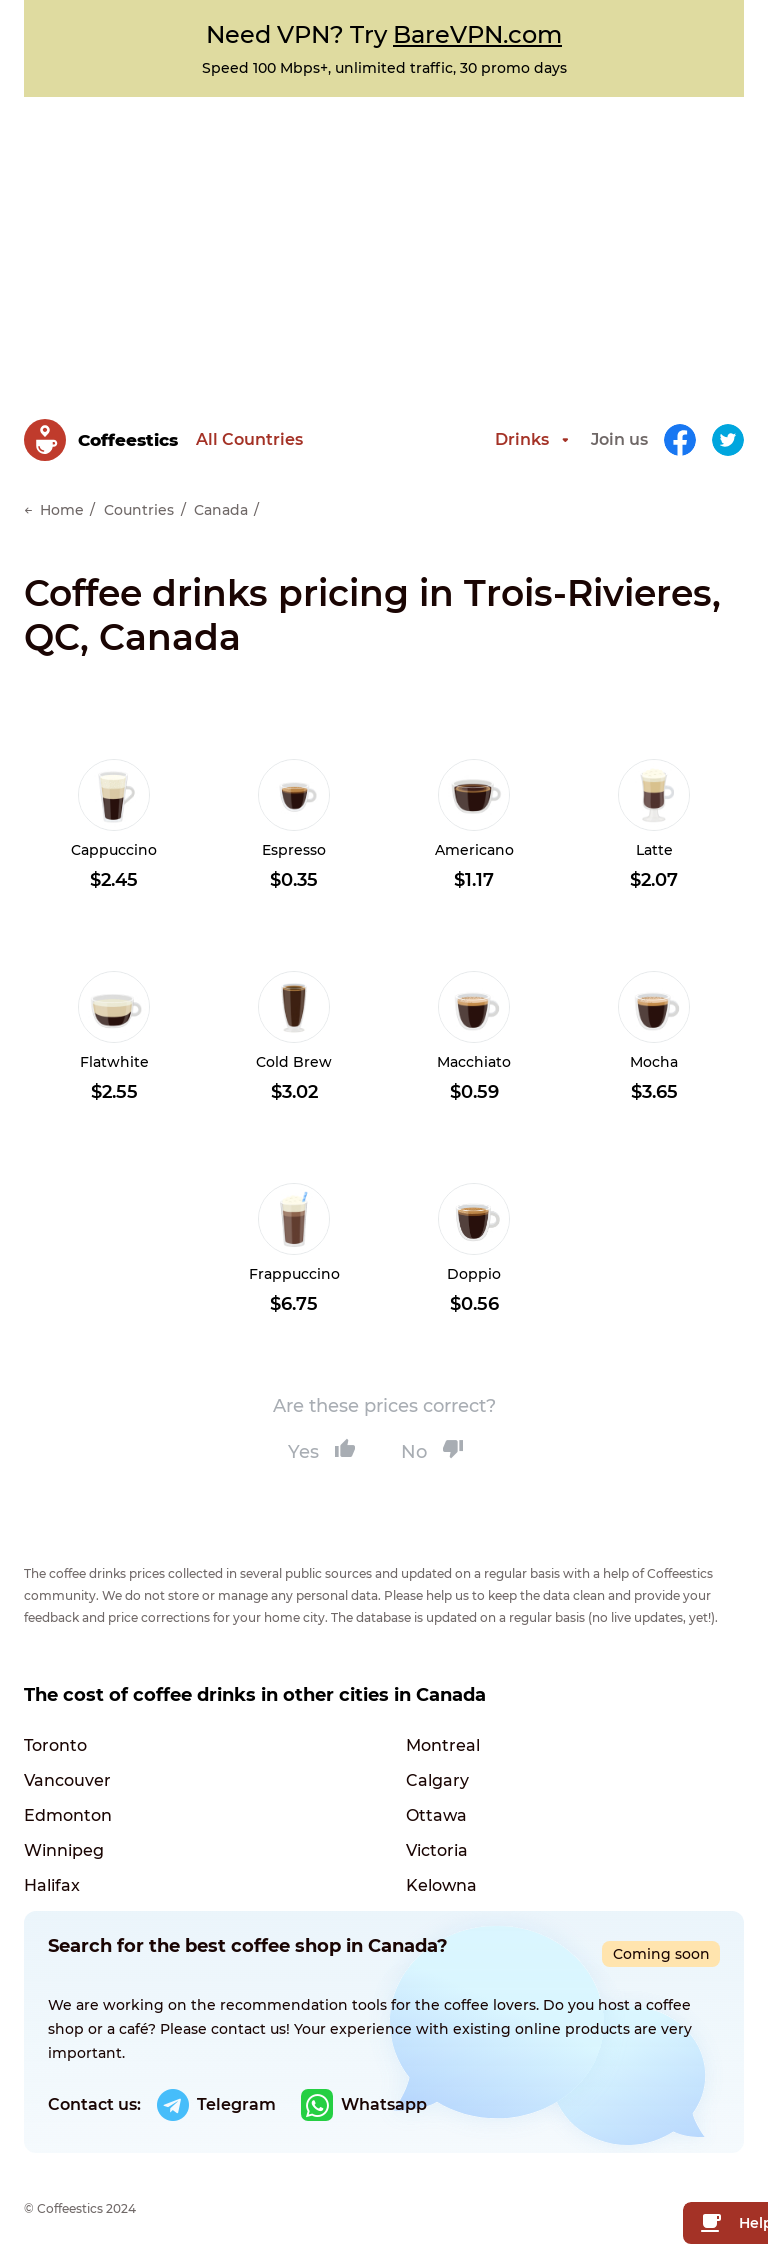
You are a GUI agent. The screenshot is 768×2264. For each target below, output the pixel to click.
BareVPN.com (477, 34)
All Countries (249, 439)
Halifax (52, 1885)
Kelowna (441, 1885)
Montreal (443, 1745)
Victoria (437, 1850)
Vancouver (67, 1780)
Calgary (437, 1780)
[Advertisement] (384, 247)
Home (62, 510)
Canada (221, 510)
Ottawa (436, 1815)
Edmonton (68, 1815)
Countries (139, 510)
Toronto (55, 1745)
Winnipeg (64, 1850)
